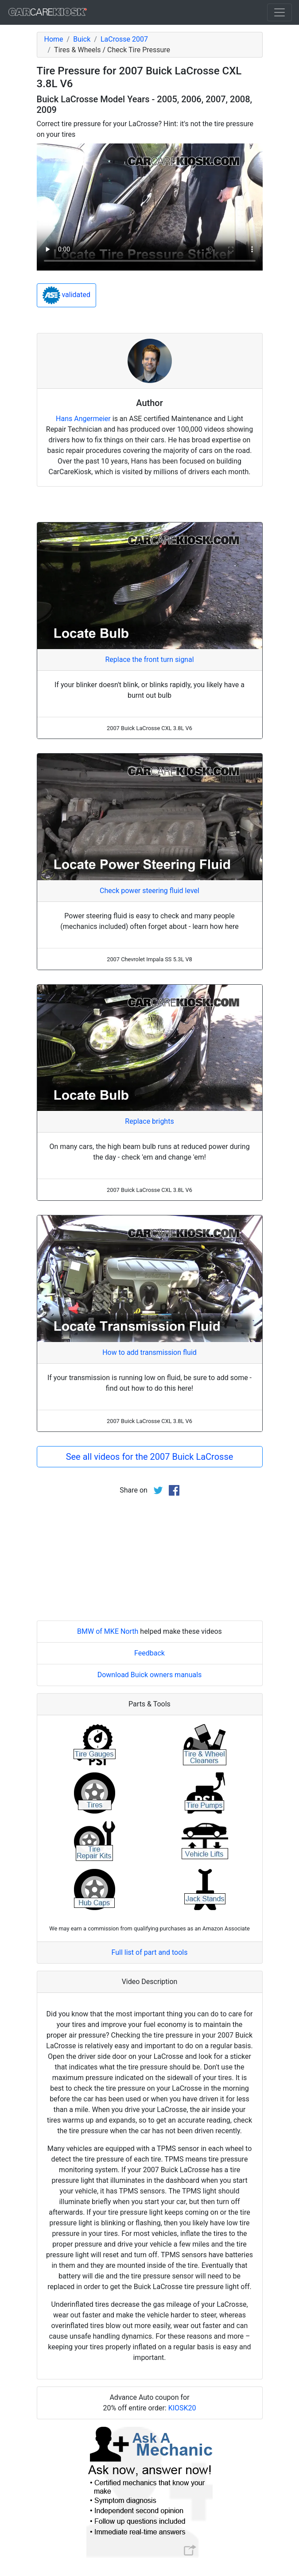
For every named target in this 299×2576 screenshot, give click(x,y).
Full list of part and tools (150, 1952)
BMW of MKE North (107, 1631)
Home (53, 39)
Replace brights (149, 1121)
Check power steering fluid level (149, 890)
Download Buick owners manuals (149, 1675)
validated (67, 295)
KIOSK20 (182, 2408)
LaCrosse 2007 (124, 39)
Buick (81, 39)
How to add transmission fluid (149, 1352)
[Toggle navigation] (279, 12)
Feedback (149, 1653)
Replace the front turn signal (149, 659)
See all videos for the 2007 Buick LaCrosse (149, 1456)
